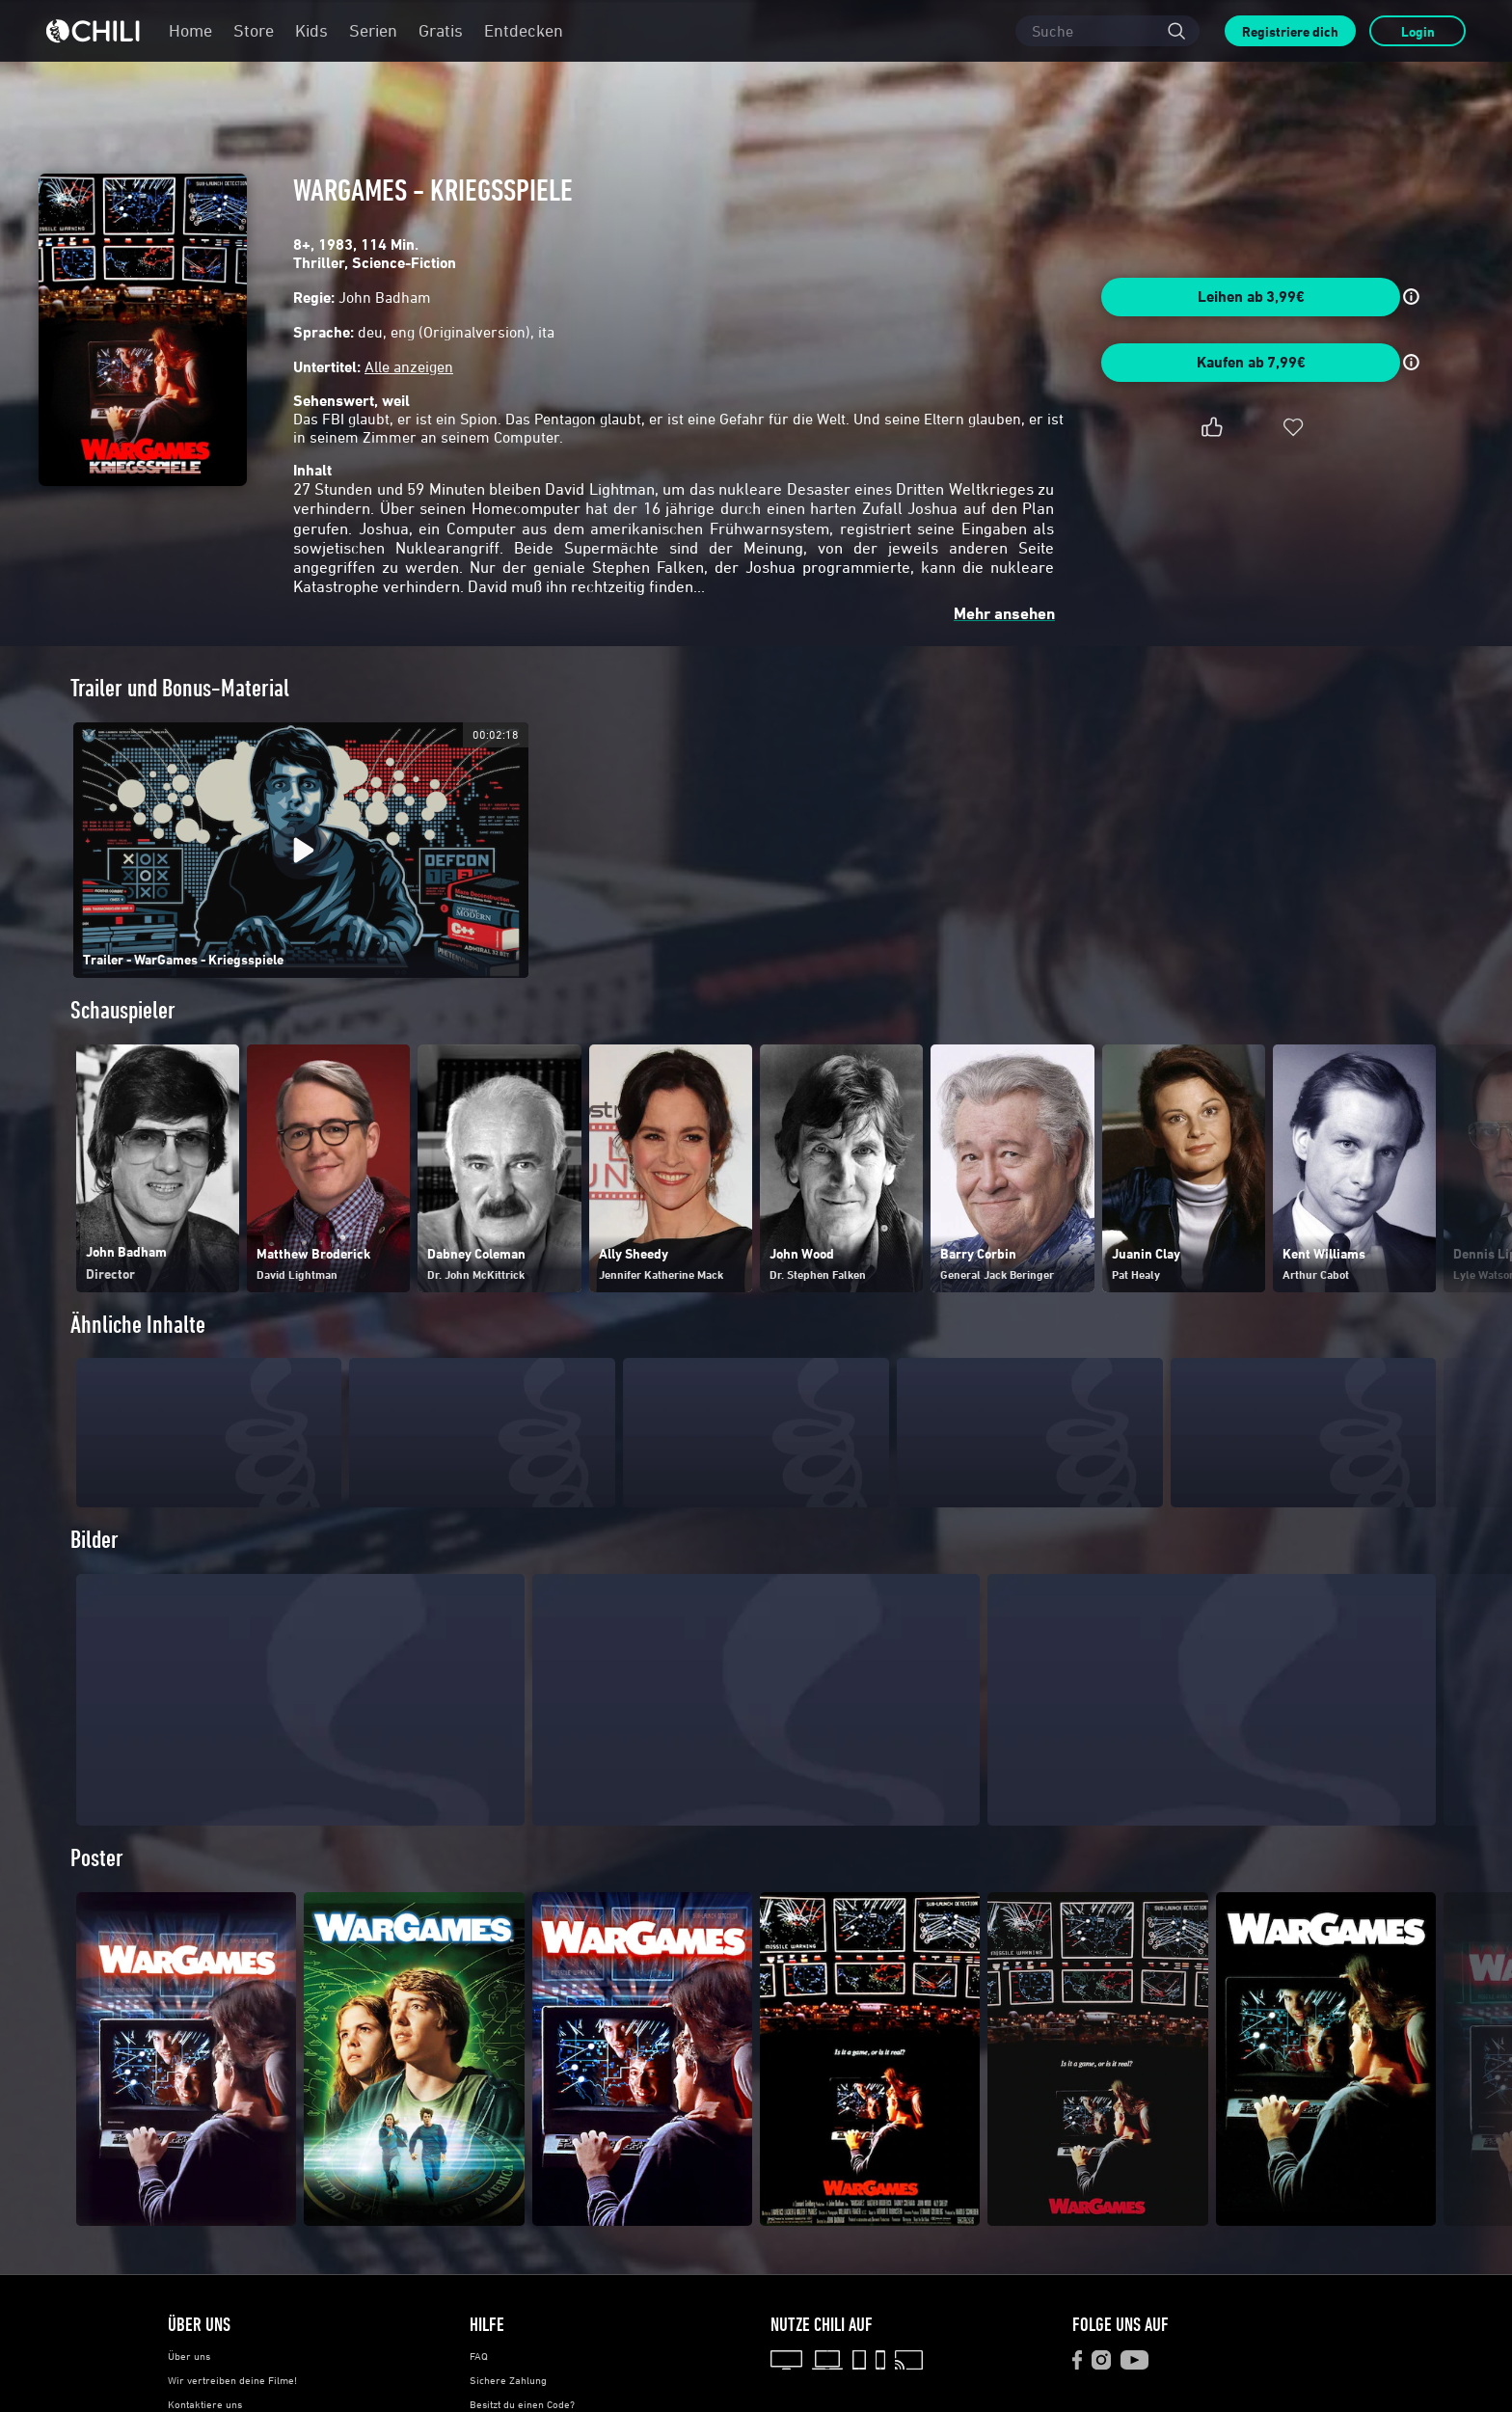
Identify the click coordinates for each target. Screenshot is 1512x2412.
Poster (96, 1858)
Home (190, 30)
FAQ (479, 2356)
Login (1418, 31)
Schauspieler (123, 1010)
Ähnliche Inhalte (137, 1325)
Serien (373, 30)
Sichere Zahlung (508, 2380)
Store (253, 30)
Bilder (94, 1540)
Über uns (189, 2356)
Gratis (440, 30)
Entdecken (523, 30)
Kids (311, 30)
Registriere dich (1290, 31)
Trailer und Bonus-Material (179, 688)
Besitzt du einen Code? (522, 2404)
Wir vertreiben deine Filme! (232, 2380)
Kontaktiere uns (205, 2404)
